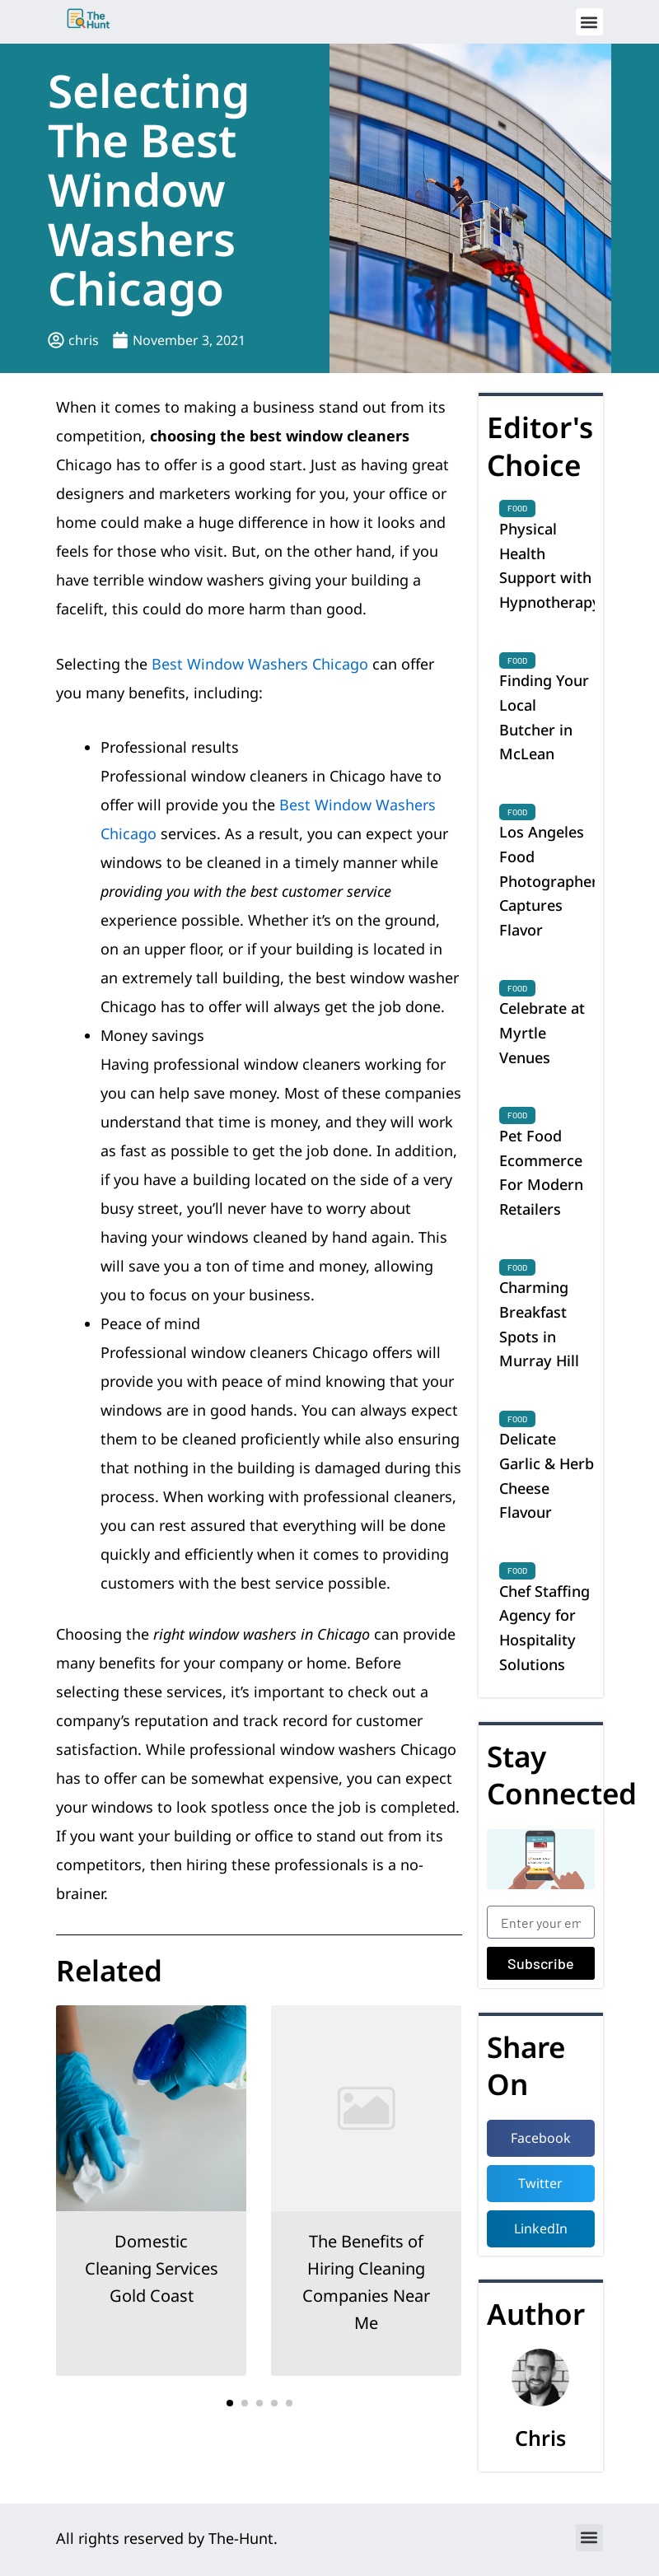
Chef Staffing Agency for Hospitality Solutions (544, 1627)
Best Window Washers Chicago (260, 664)
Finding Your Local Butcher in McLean (544, 716)
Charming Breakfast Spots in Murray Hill (539, 1323)
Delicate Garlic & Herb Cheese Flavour (546, 1475)
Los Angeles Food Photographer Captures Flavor (548, 881)
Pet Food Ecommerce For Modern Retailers (541, 1172)
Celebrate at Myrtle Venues (542, 1032)
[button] (589, 21)
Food (517, 508)
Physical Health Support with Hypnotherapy (550, 565)
